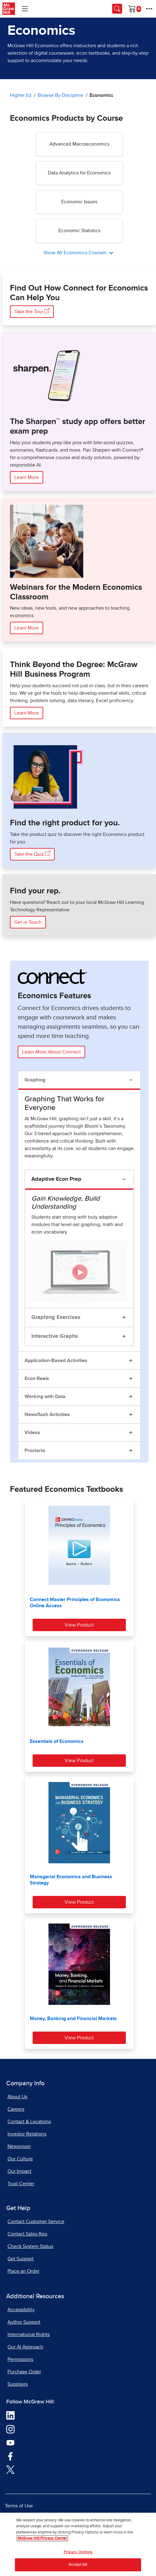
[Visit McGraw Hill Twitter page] (10, 2469)
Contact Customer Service (35, 2221)
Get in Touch (28, 922)
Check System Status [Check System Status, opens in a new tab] (30, 2246)
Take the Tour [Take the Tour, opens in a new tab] (31, 311)
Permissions (20, 2359)
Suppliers (17, 2384)
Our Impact (19, 2171)
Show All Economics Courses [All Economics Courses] (76, 252)
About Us (17, 2096)
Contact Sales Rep (27, 2233)
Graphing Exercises (55, 1317)
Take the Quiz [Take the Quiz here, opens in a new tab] (32, 854)
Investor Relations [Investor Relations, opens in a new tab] (26, 2134)
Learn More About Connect (51, 1051)
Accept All (78, 2565)
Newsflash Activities (47, 1414)
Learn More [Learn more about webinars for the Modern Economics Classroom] (26, 627)
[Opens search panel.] (117, 9)
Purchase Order (24, 2371)
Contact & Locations (29, 2121)
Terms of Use (19, 2505)
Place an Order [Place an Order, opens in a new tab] (23, 2271)
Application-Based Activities (56, 1360)
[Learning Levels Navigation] (25, 9)
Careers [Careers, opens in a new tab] (15, 2109)
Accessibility (20, 2309)
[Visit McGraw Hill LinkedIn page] (10, 2415)
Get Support (20, 2258)
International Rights (28, 2334)
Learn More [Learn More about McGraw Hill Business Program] (26, 713)
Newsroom (19, 2146)
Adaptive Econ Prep (56, 1179)
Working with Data (45, 1396)
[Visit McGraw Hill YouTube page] (10, 2442)
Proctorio (35, 1450)
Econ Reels (37, 1378)
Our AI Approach (25, 2346)
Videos (32, 1432)
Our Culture (20, 2158)
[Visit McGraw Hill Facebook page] (10, 2455)
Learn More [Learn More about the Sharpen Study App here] (26, 477)
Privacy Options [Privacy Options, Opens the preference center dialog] (78, 2552)
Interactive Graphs (54, 1336)
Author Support (23, 2322)
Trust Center (20, 2183)
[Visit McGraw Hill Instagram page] (10, 2428)
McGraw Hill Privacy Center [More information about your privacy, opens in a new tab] (42, 2538)
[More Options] (149, 8)
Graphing (35, 1079)
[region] (78, 2544)
